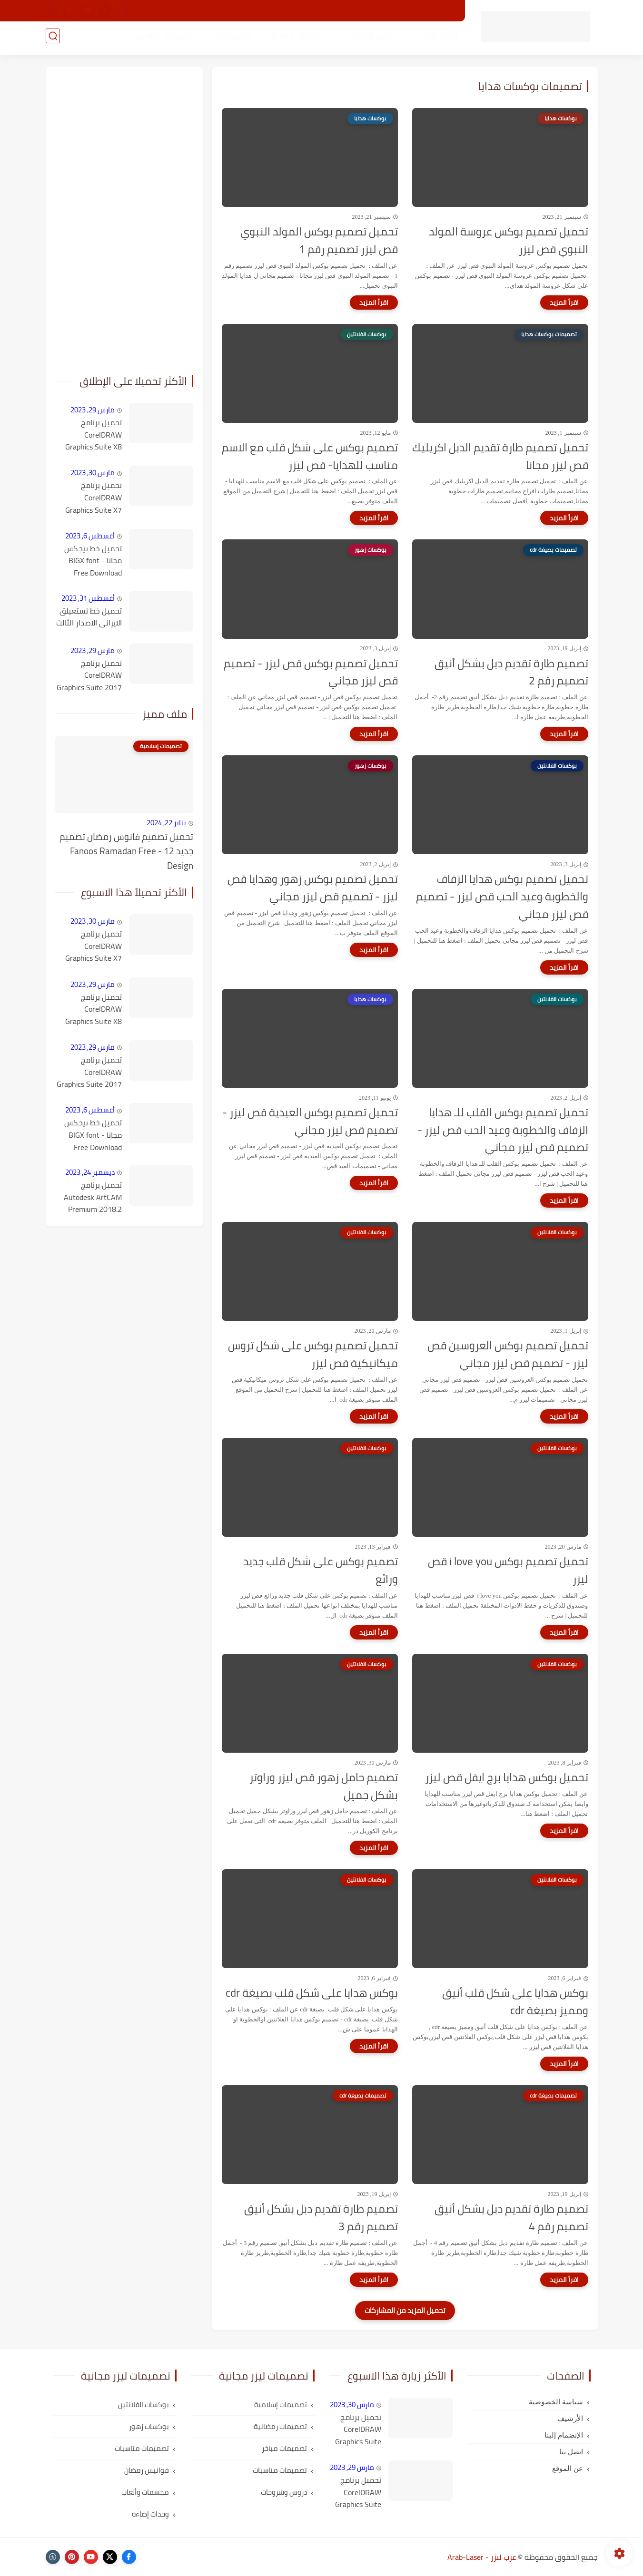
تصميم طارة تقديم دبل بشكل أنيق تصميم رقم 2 (511, 672)
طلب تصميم (335, 11)
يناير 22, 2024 (166, 822)
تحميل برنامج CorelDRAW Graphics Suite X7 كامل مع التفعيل (93, 498)
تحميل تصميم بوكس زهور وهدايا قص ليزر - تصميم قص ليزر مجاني (313, 888)
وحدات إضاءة (150, 2514)
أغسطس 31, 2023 (88, 598)
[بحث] (53, 38)
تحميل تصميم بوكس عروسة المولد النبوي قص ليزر (508, 240)
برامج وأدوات (434, 38)
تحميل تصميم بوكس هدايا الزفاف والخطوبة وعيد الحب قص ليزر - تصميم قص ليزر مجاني (502, 896)
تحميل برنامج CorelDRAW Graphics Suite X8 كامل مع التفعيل (93, 435)
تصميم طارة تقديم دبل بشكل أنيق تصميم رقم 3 (321, 2217)
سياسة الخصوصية (556, 2402)
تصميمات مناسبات (160, 38)
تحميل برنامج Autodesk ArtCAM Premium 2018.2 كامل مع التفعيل (93, 1197)
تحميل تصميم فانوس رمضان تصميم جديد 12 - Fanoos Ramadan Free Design (126, 851)
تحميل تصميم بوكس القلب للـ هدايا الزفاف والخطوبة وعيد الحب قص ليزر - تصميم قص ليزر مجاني (502, 1130)
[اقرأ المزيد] (564, 302)
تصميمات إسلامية (280, 2404)
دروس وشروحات (366, 38)
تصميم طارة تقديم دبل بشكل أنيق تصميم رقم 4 (511, 2217)
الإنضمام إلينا (288, 11)
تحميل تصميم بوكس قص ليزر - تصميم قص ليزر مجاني (311, 672)
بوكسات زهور (149, 2426)
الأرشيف (246, 11)
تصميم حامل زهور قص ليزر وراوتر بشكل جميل (323, 1786)
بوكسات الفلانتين (143, 2404)
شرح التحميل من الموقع (189, 11)
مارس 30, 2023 (92, 472)
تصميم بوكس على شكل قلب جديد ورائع (320, 1570)
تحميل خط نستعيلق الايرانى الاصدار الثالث (89, 617)
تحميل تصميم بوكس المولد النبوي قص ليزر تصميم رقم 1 (319, 240)
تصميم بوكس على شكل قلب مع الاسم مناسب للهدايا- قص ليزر (310, 456)
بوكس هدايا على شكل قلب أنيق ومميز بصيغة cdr (515, 2002)
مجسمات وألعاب (145, 2492)
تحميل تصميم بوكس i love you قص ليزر (508, 1570)
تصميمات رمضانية (280, 2426)
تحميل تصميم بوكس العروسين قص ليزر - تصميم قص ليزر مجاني (507, 1354)
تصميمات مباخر (284, 2448)
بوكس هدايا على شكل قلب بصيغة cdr (312, 1993)
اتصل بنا (375, 11)
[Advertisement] (124, 218)
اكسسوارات (230, 38)
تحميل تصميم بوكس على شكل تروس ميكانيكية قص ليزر (313, 1354)
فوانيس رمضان (146, 2470)
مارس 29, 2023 (92, 410)
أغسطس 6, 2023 (90, 536)
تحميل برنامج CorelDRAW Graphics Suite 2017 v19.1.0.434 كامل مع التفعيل (89, 675)
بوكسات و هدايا (294, 38)
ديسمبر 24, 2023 (90, 1172)
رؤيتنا (405, 11)
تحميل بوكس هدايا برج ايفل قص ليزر (506, 1777)
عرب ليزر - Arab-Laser (481, 2557)
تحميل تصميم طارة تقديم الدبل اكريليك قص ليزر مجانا (500, 456)
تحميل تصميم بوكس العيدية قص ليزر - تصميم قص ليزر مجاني (310, 1121)
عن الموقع (439, 11)
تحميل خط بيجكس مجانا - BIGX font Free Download (93, 561)
